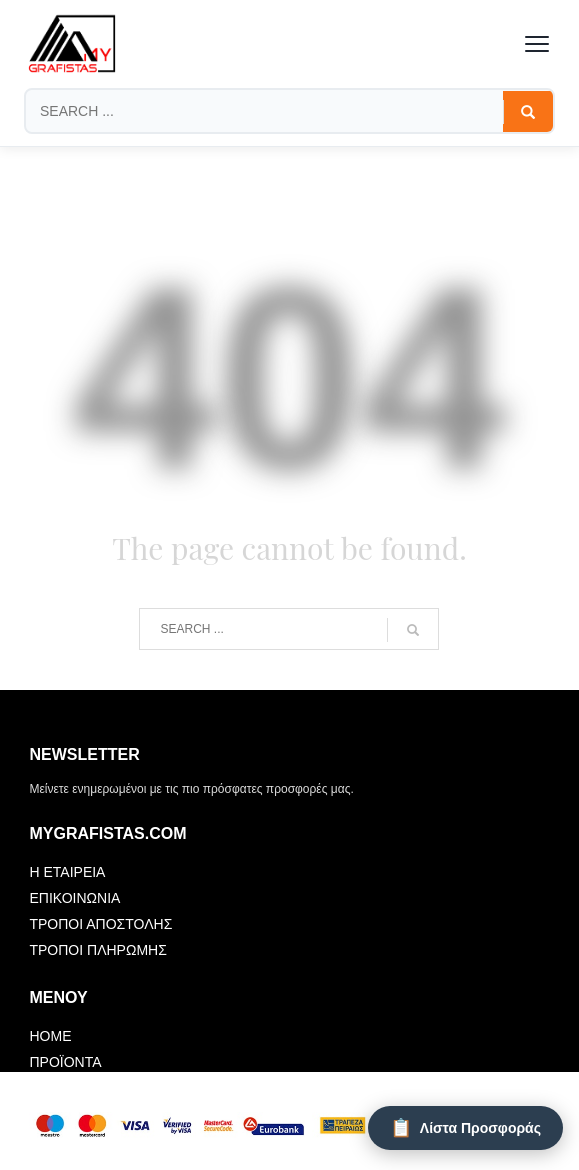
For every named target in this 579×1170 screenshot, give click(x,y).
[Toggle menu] (537, 44)
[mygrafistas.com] (72, 44)
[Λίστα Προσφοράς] (465, 1128)
